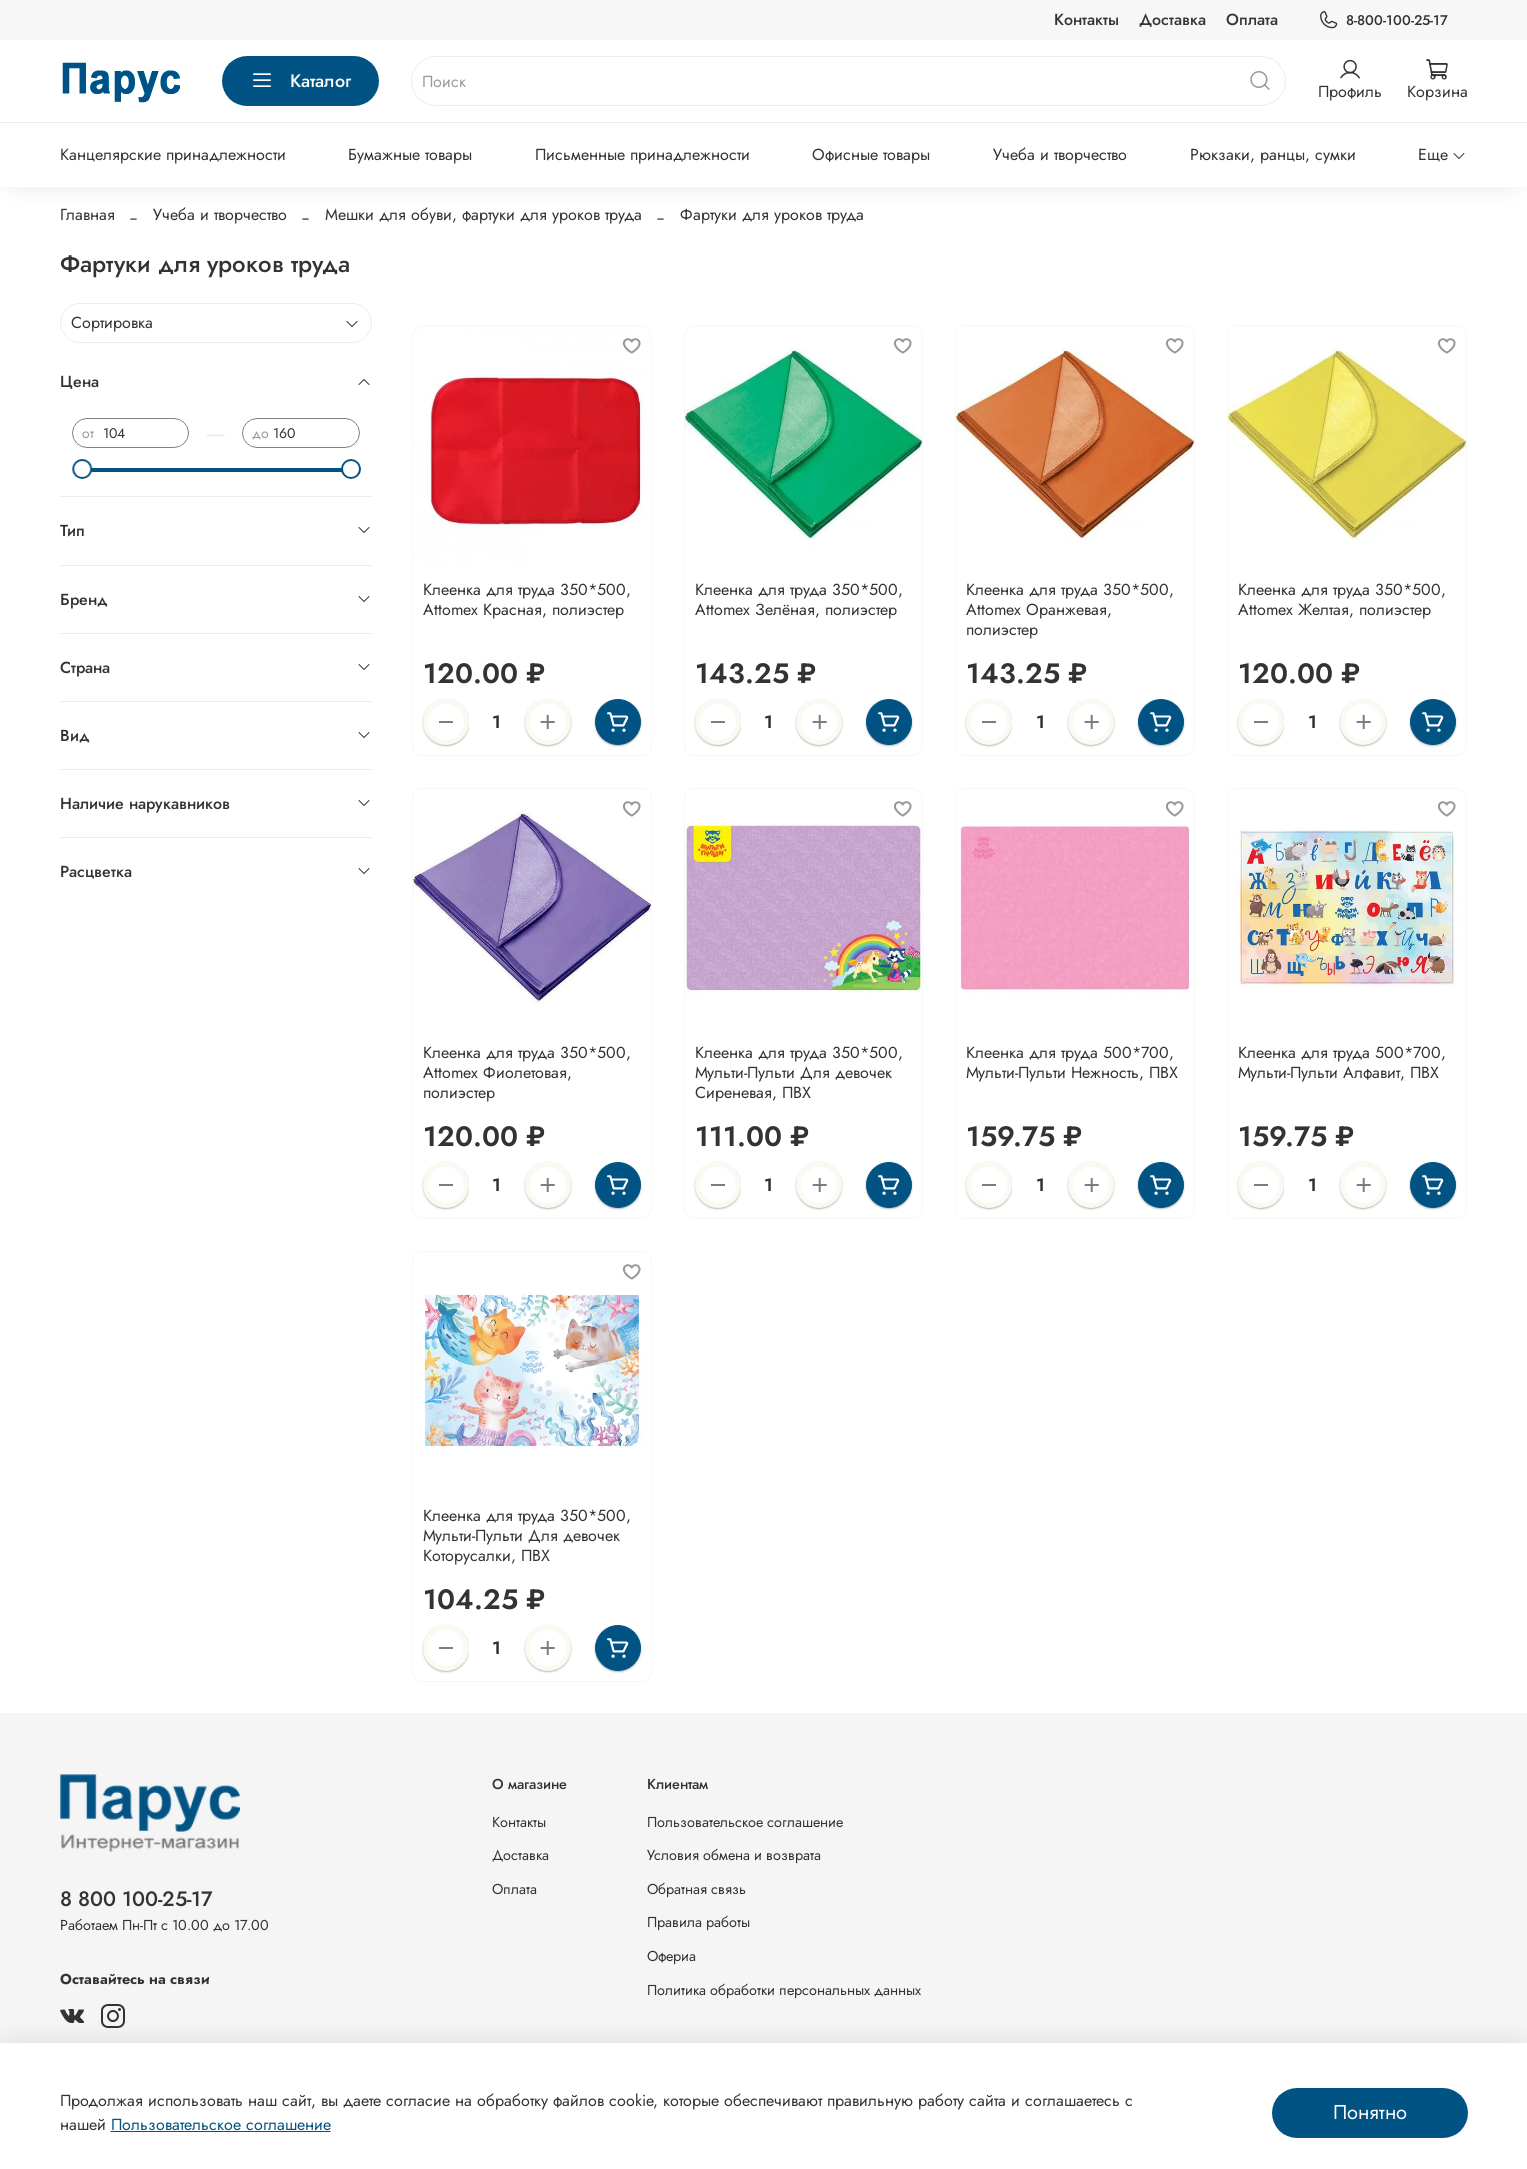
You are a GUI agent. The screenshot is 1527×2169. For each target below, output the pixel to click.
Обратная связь (696, 1889)
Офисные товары (871, 154)
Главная (87, 214)
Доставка (1172, 19)
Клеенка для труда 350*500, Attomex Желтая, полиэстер (1342, 599)
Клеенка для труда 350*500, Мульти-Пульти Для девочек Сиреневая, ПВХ (799, 1072)
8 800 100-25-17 (136, 1899)
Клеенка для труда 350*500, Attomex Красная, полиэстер (527, 599)
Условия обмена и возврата (734, 1855)
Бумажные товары (410, 154)
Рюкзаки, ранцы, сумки (1273, 154)
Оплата (1252, 19)
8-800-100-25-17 (1382, 20)
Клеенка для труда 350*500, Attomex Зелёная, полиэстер (799, 599)
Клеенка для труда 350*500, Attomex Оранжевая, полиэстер (1070, 609)
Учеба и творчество (1060, 154)
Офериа (671, 1956)
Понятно (1370, 2112)
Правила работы (698, 1922)
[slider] (82, 469)
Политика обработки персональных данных (784, 1990)
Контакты (1086, 19)
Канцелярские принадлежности (173, 154)
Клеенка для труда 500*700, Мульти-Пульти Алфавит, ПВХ (1342, 1062)
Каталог (300, 81)
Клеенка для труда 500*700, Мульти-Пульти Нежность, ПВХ (1072, 1062)
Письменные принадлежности (642, 154)
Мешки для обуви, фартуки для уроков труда (483, 214)
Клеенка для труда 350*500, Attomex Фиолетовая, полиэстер (527, 1072)
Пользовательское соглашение (745, 1822)
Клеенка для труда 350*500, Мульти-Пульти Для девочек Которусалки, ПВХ (527, 1535)
